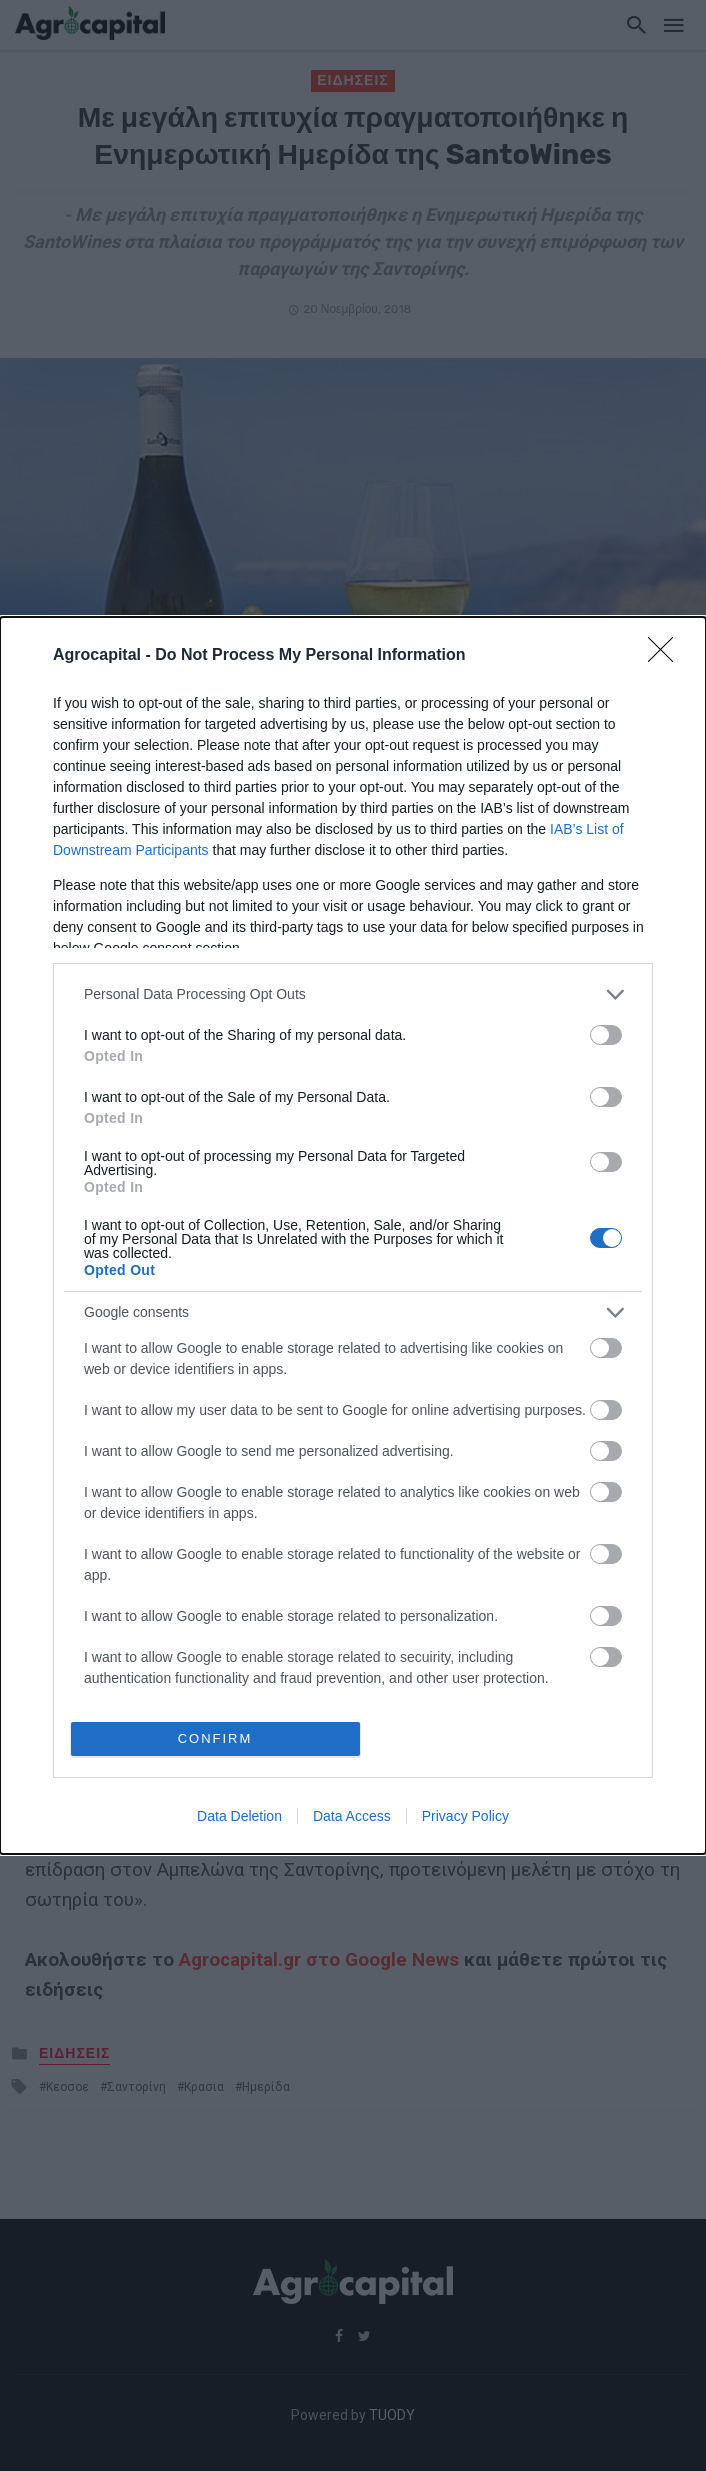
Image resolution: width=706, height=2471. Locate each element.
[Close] (667, 656)
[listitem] (353, 994)
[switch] (606, 1035)
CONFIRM (215, 1738)
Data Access (352, 1816)
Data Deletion (239, 1816)
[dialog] (353, 1235)
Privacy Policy (465, 1816)
